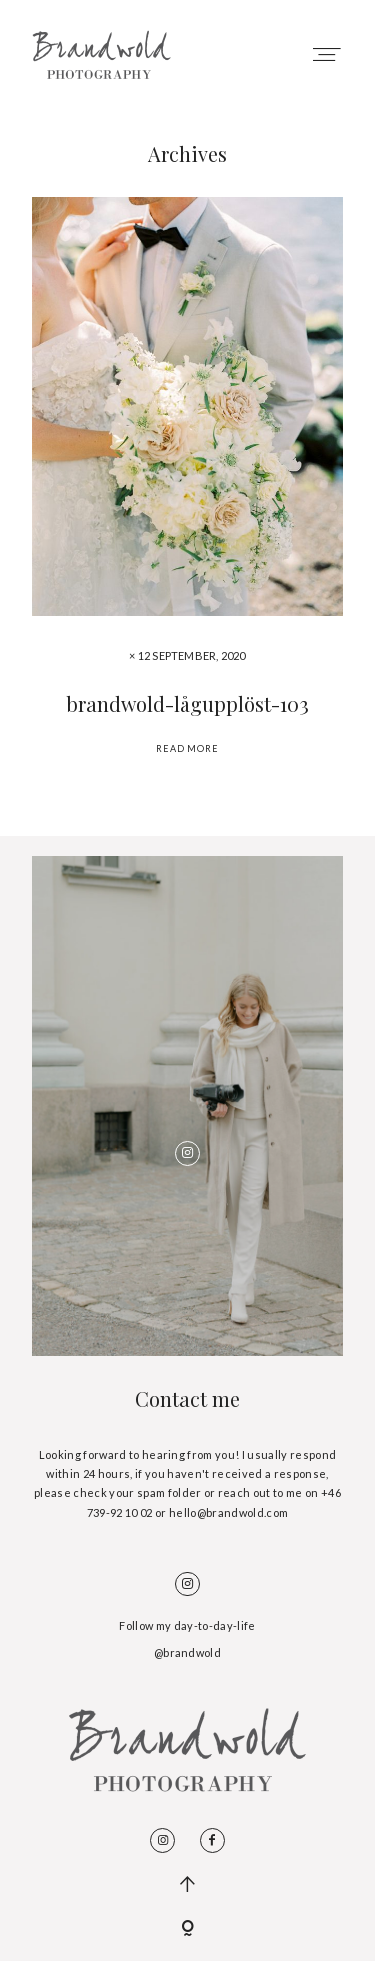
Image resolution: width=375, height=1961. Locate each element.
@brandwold (187, 1652)
